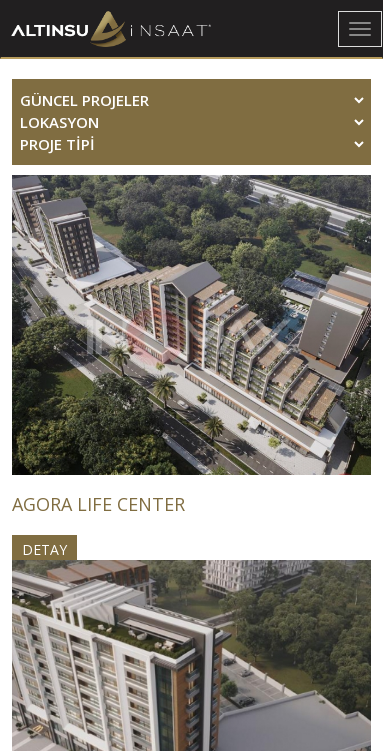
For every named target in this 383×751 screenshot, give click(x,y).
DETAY (44, 549)
